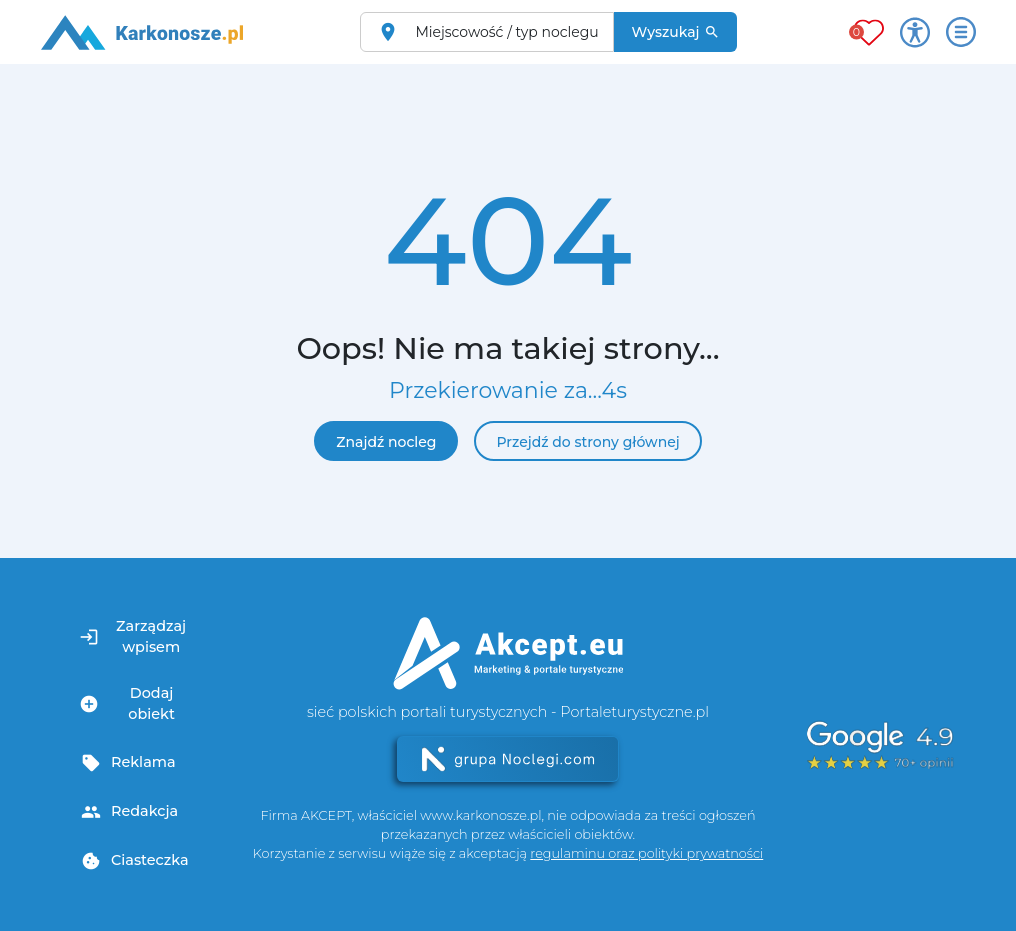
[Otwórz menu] (961, 32)
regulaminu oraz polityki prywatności (646, 853)
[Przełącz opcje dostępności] (915, 32)
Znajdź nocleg (386, 442)
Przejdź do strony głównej (587, 442)
